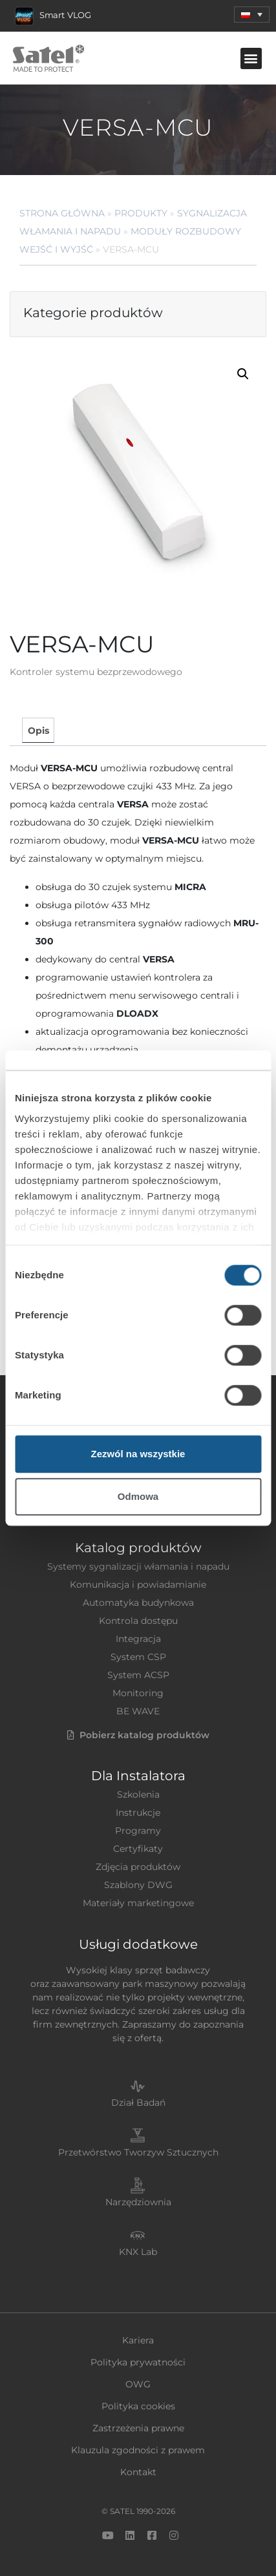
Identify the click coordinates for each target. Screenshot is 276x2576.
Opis (38, 730)
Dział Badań (138, 2102)
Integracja (138, 1639)
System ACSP (138, 1675)
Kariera (138, 2340)
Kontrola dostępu (138, 1620)
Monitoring (138, 1693)
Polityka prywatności (138, 2362)
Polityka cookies (138, 2406)
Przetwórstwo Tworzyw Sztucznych (138, 2152)
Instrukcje (138, 1812)
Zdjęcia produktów (138, 1867)
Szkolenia (138, 1794)
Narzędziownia (138, 2202)
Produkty (140, 213)
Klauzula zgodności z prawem (138, 2450)
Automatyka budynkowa (138, 1602)
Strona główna (62, 213)
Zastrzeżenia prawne (138, 2428)
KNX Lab (138, 2252)
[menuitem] (252, 14)
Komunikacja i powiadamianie (138, 1584)
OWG (138, 2384)
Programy (138, 1830)
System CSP (138, 1657)
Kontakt (138, 2472)
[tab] (38, 730)
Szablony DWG (138, 1885)
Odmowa (138, 1496)
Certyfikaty (138, 1848)
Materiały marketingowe (138, 1903)
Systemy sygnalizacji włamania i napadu (138, 1566)
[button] (251, 58)
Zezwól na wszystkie (138, 1453)
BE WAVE (138, 1711)
